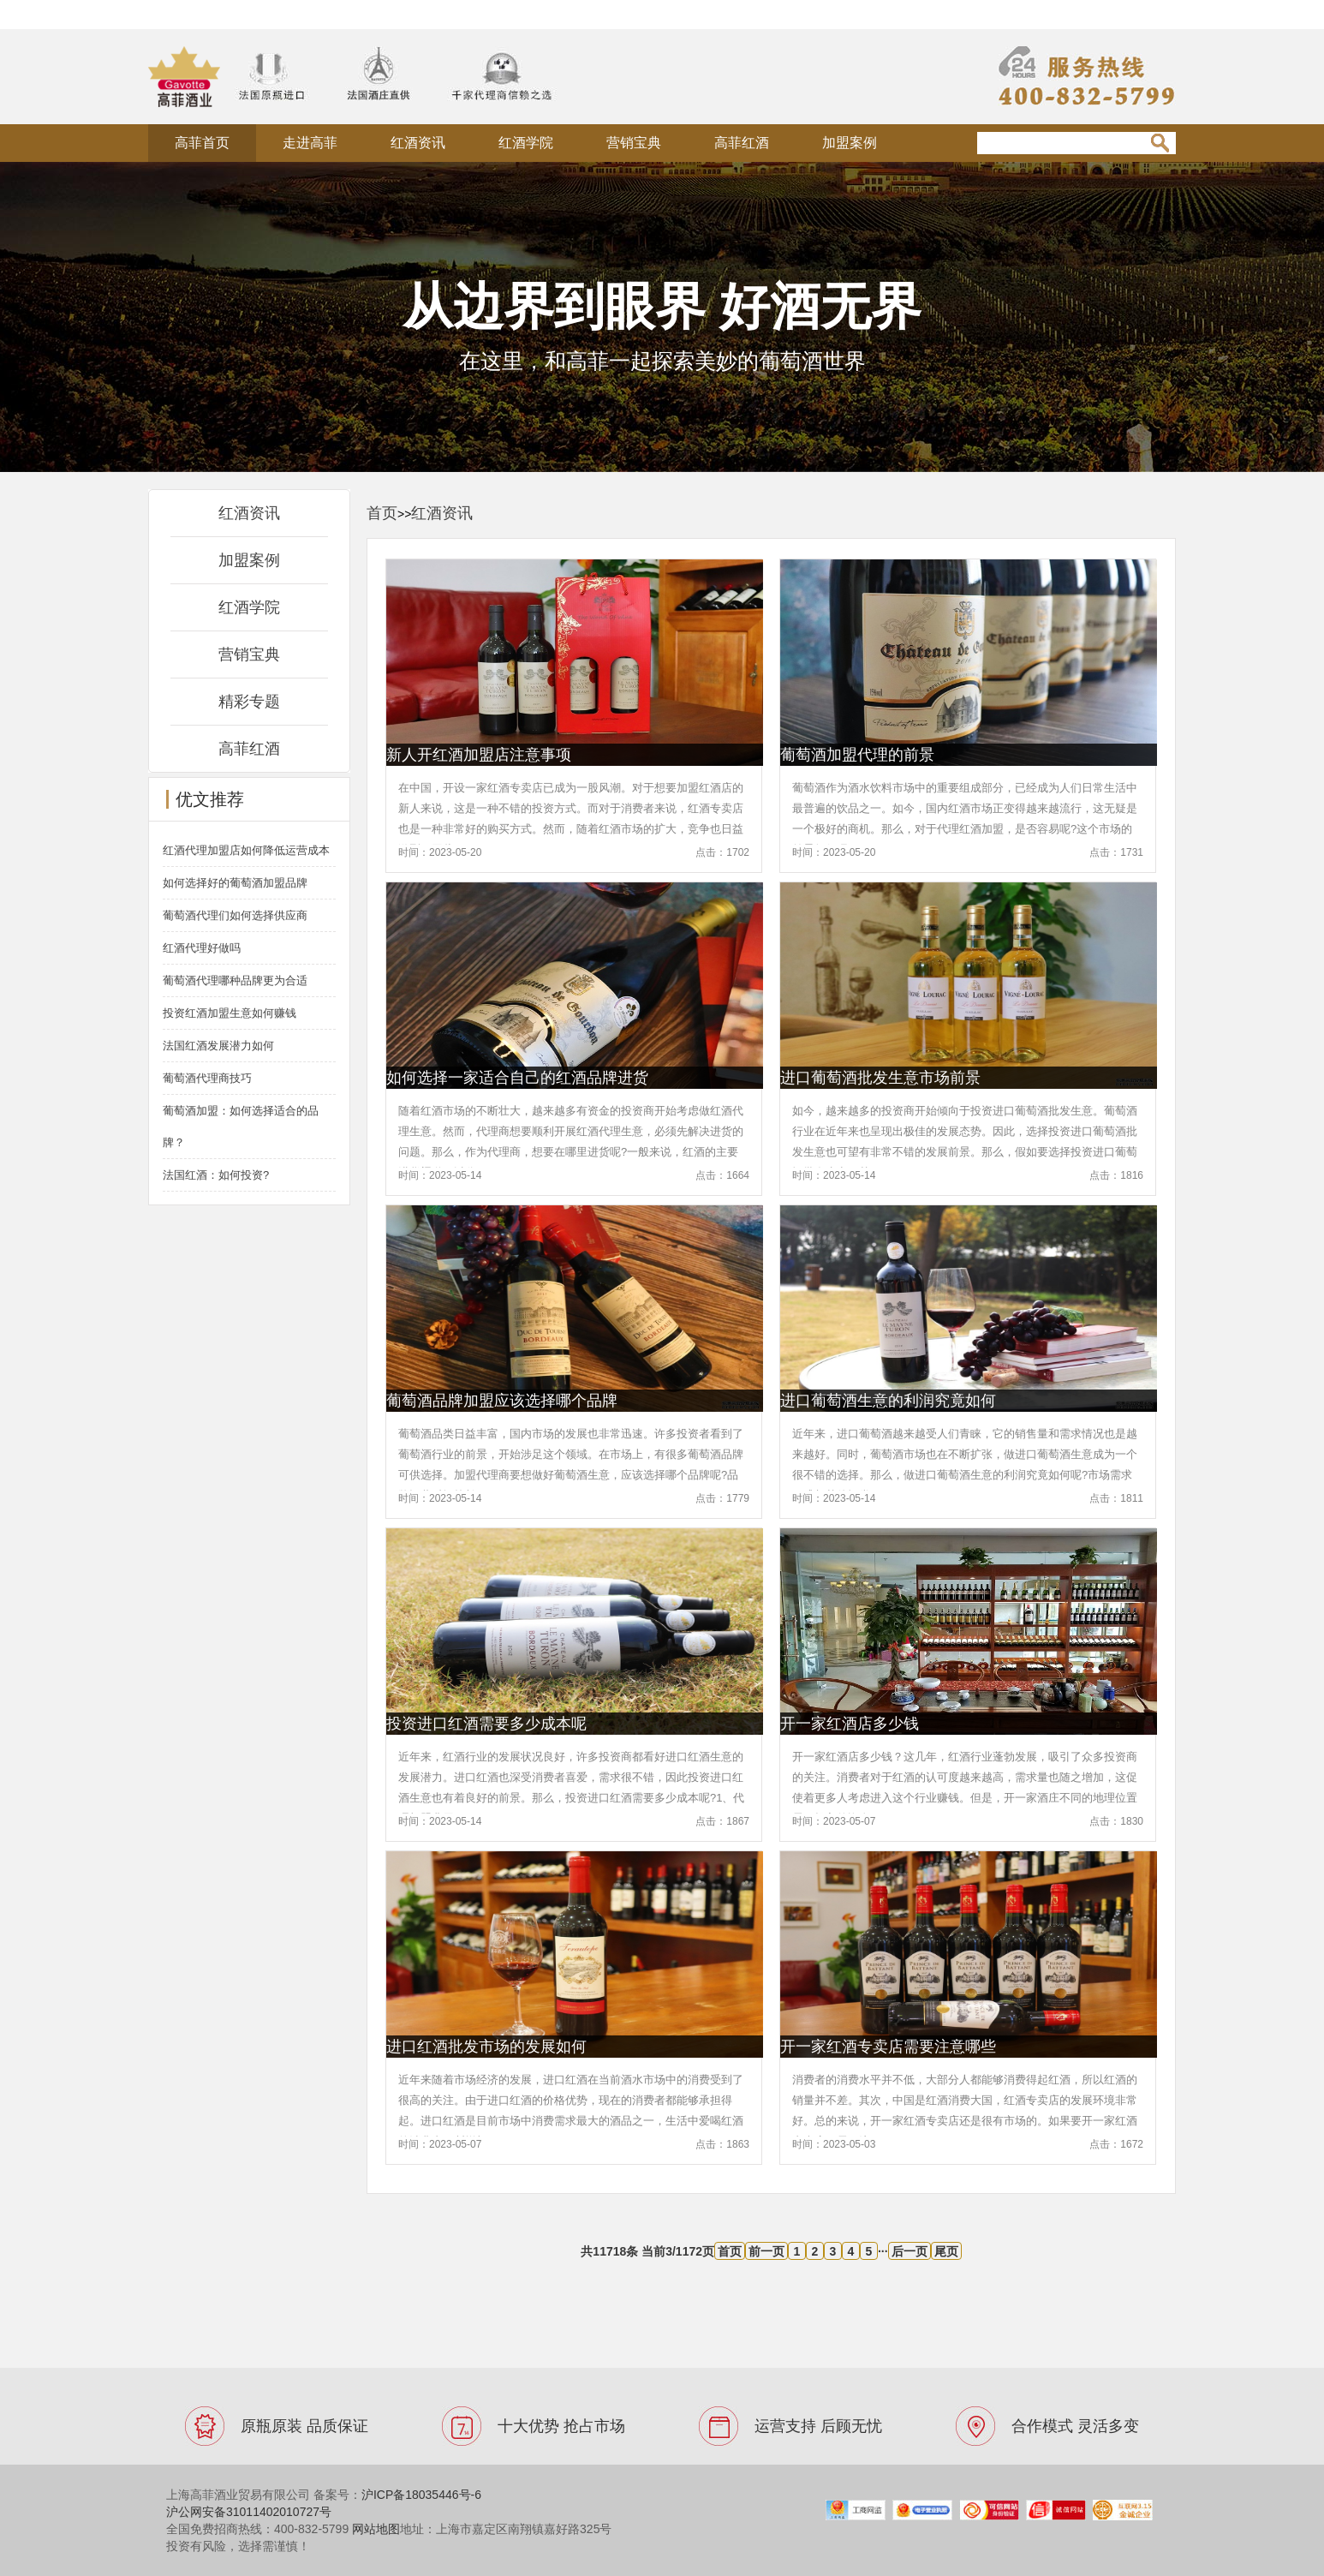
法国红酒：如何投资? (216, 1174)
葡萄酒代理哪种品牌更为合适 (235, 980)
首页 (382, 513)
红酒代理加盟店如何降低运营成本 (246, 850)
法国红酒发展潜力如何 (218, 1045)
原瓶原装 (245, 14)
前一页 (766, 2251)
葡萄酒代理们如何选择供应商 (235, 915)
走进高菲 (310, 142)
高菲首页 (202, 142)
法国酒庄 (174, 14)
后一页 (909, 2251)
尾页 (946, 2251)
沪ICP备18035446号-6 (421, 2494)
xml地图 (435, 14)
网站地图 (376, 2529)
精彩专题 (249, 701)
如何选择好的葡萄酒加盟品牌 (235, 882)
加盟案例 (849, 142)
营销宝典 (633, 142)
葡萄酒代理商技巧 (207, 1078)
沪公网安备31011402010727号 (248, 2512)
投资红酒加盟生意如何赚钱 (229, 1013)
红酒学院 (525, 142)
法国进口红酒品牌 (341, 14)
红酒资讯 (418, 142)
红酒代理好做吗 (202, 947)
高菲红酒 (741, 142)
